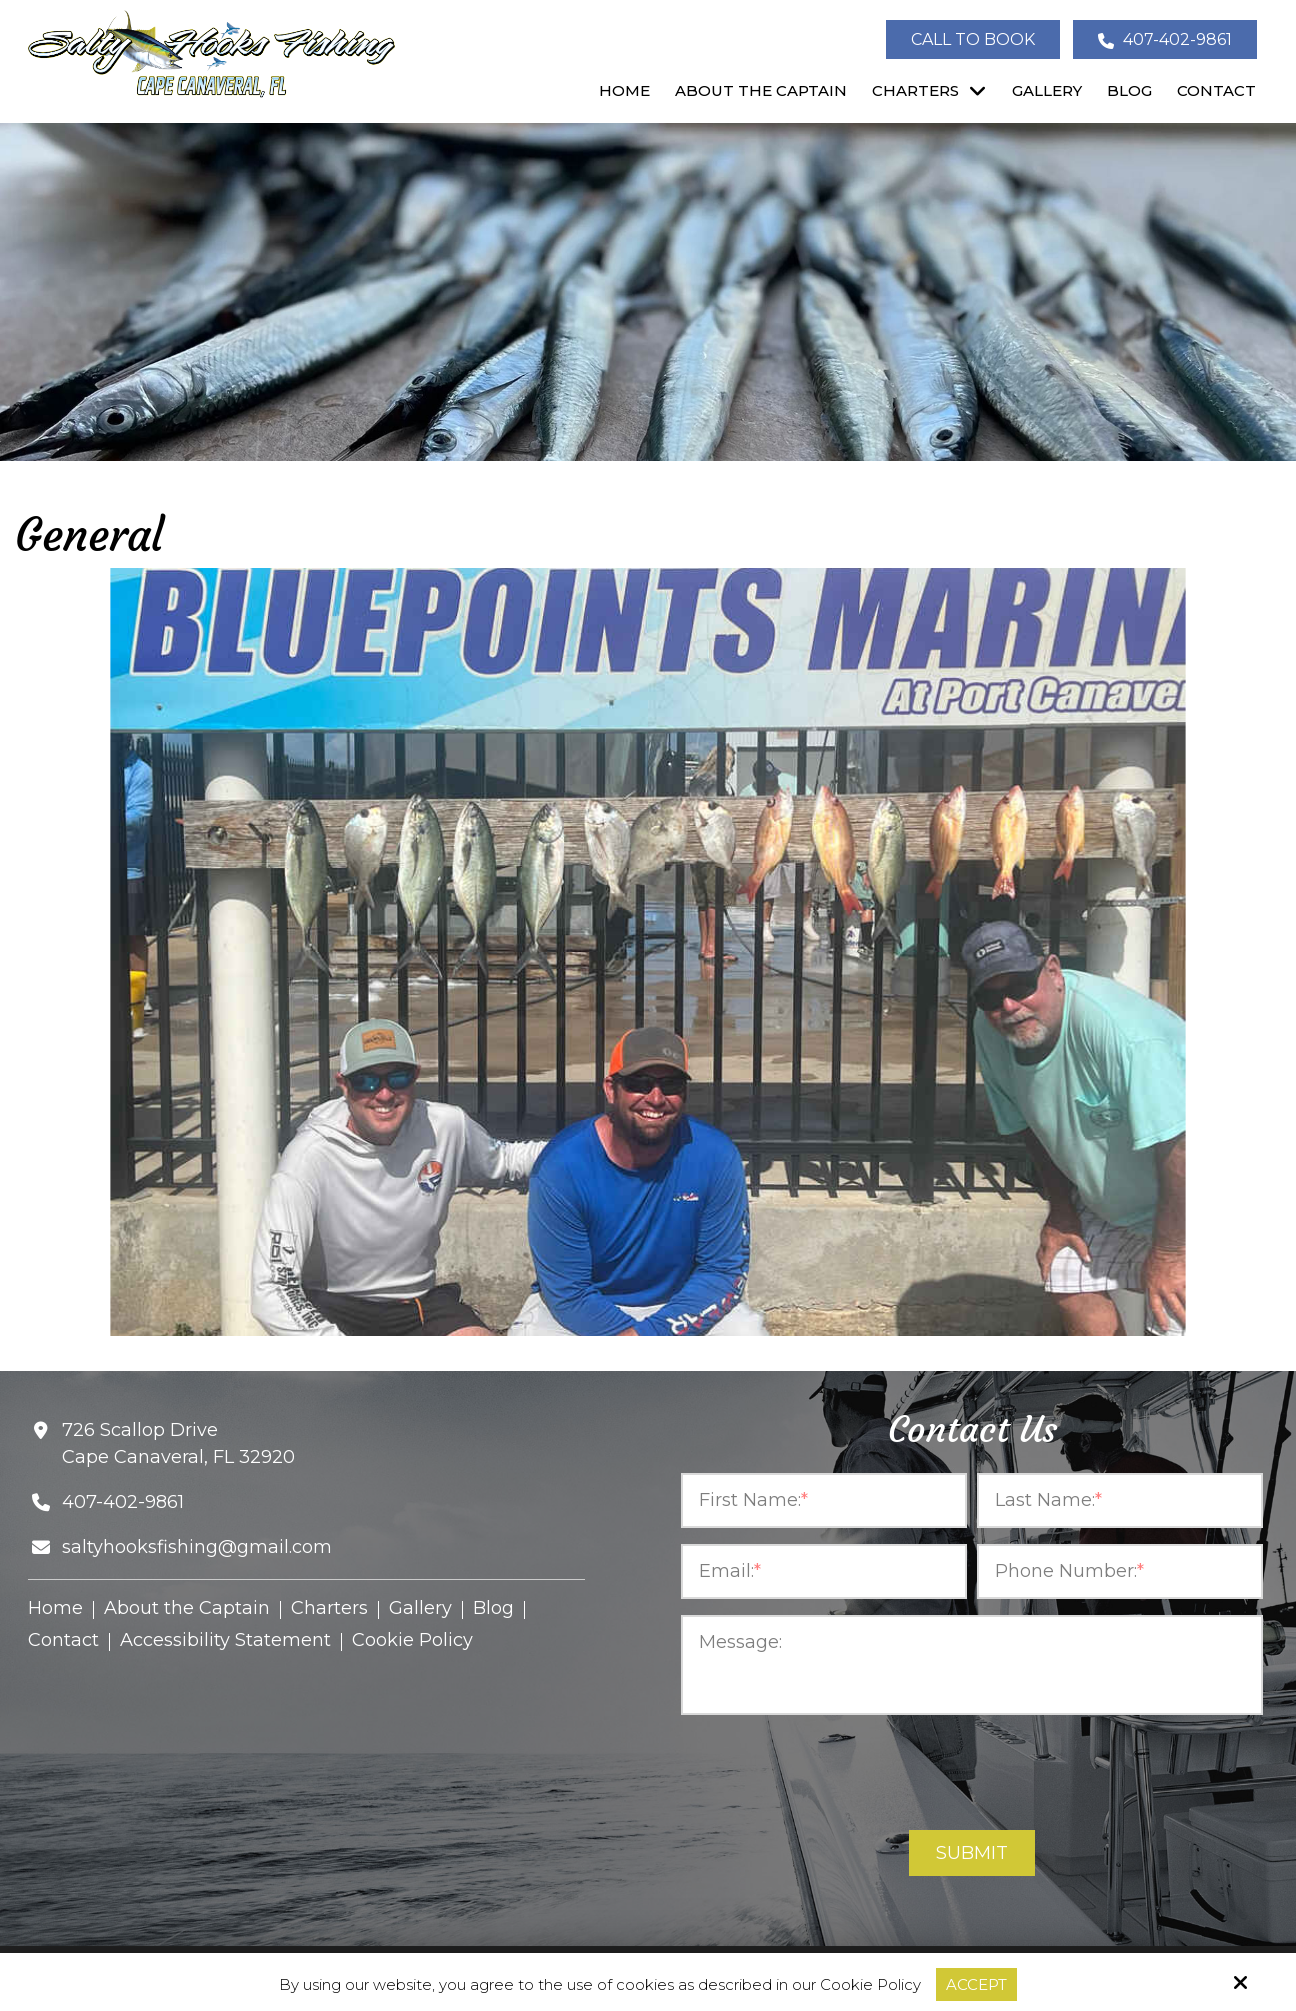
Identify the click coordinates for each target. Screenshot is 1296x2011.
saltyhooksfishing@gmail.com (197, 1547)
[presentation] (972, 1774)
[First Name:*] (824, 1500)
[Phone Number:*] (1120, 1571)
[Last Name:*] (1120, 1500)
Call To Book (973, 39)
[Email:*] (824, 1571)
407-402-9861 (1165, 39)
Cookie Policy (870, 1985)
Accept (976, 1984)
